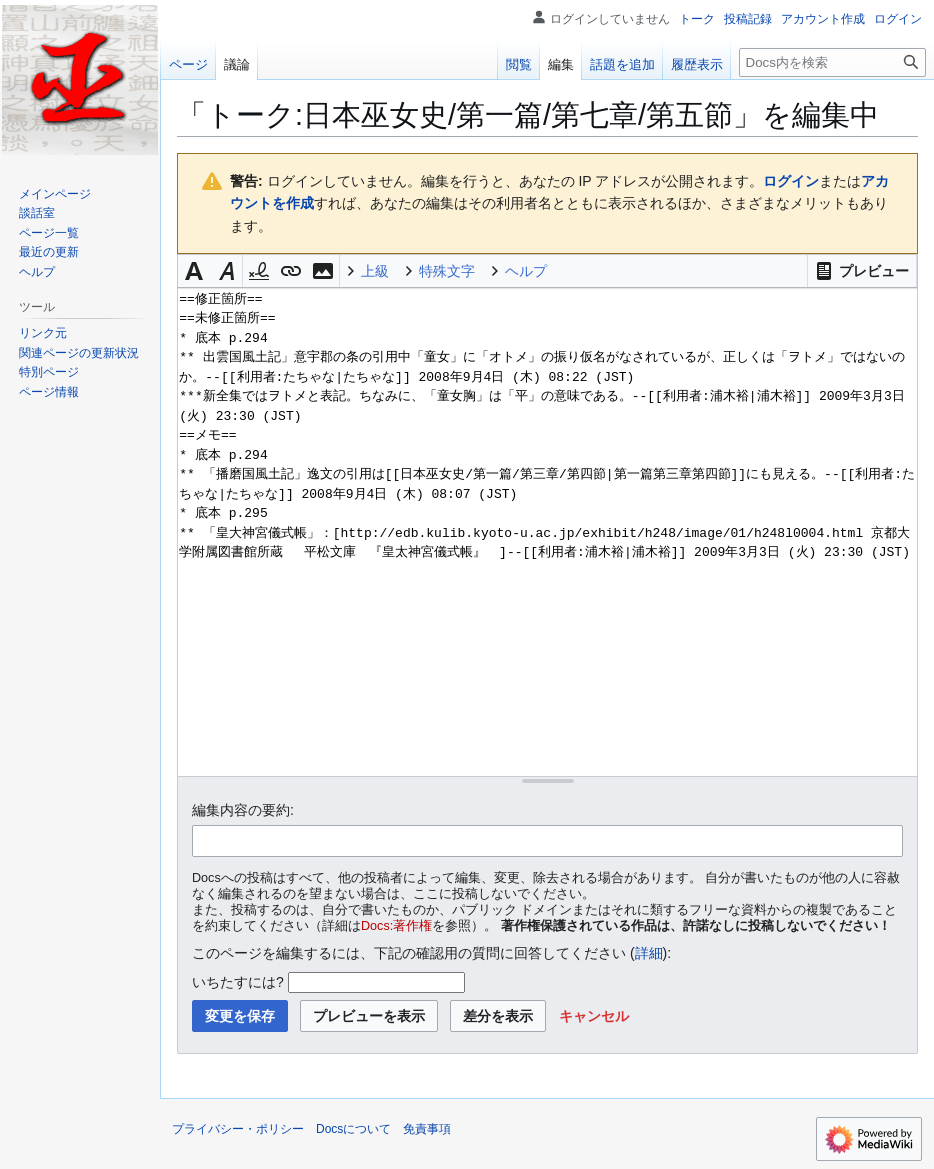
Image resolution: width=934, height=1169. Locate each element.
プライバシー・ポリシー (238, 1129)
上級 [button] (375, 271)
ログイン (791, 181)
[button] (862, 271)
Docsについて (353, 1129)
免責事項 (427, 1129)
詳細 (649, 953)
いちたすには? (238, 982)
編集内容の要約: (243, 810)
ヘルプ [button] (526, 271)
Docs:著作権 (396, 926)
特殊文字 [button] (447, 271)
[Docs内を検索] (832, 62)
